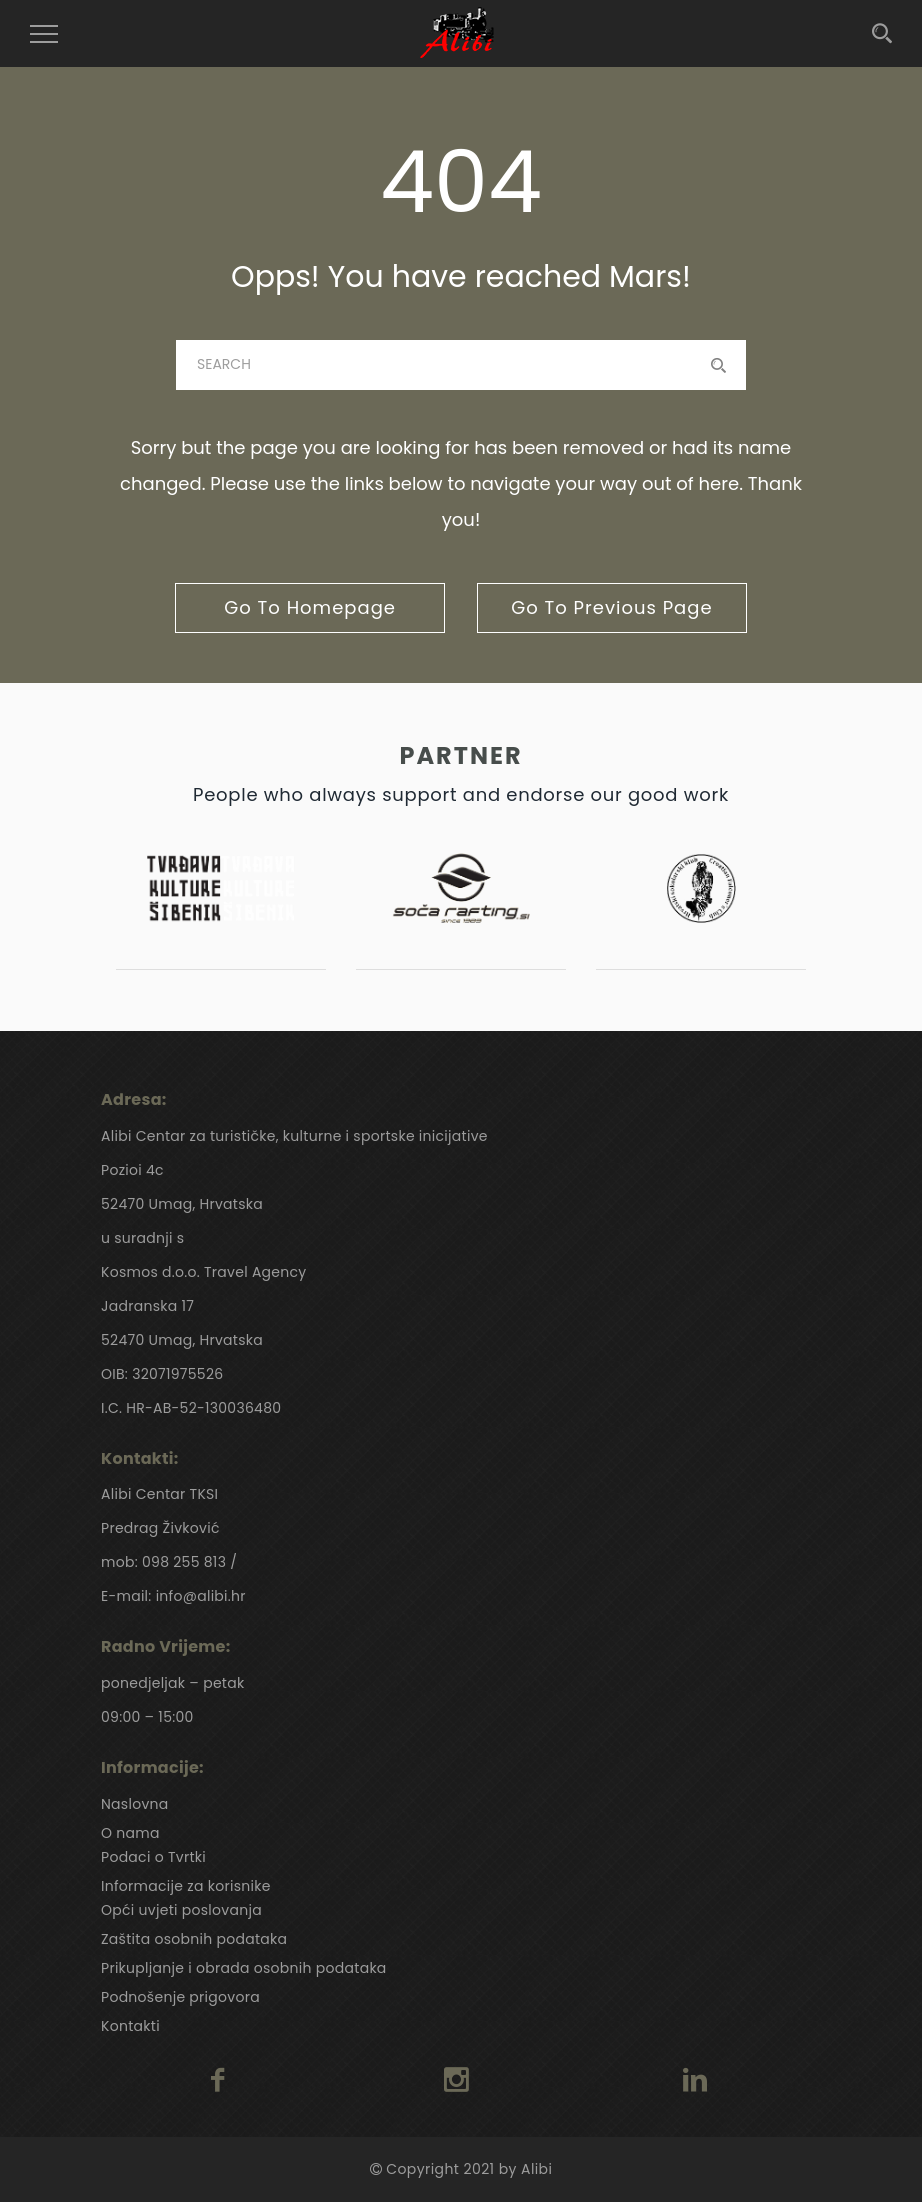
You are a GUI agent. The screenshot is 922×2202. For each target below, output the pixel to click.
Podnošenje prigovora (180, 1997)
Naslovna (135, 1804)
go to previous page (611, 607)
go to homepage (310, 607)
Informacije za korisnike (186, 1886)
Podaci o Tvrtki (153, 1857)
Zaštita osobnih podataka (194, 1939)
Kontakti (130, 2026)
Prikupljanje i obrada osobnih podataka (244, 1968)
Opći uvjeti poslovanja (181, 1910)
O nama (130, 1833)
